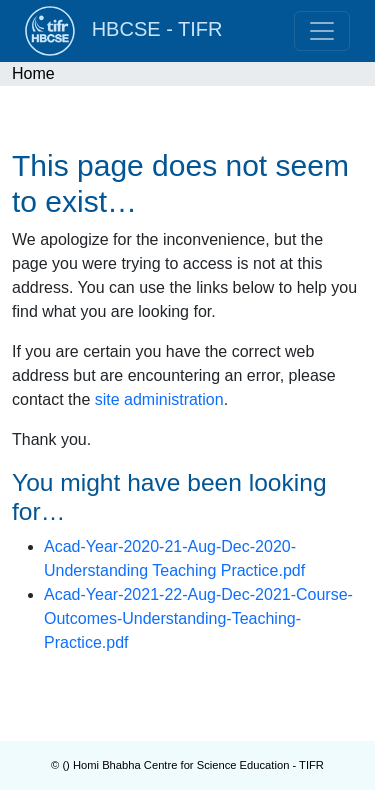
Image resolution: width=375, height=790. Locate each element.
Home (33, 73)
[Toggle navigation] (322, 31)
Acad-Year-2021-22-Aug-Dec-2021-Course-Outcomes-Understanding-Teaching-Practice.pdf (198, 618)
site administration (159, 399)
